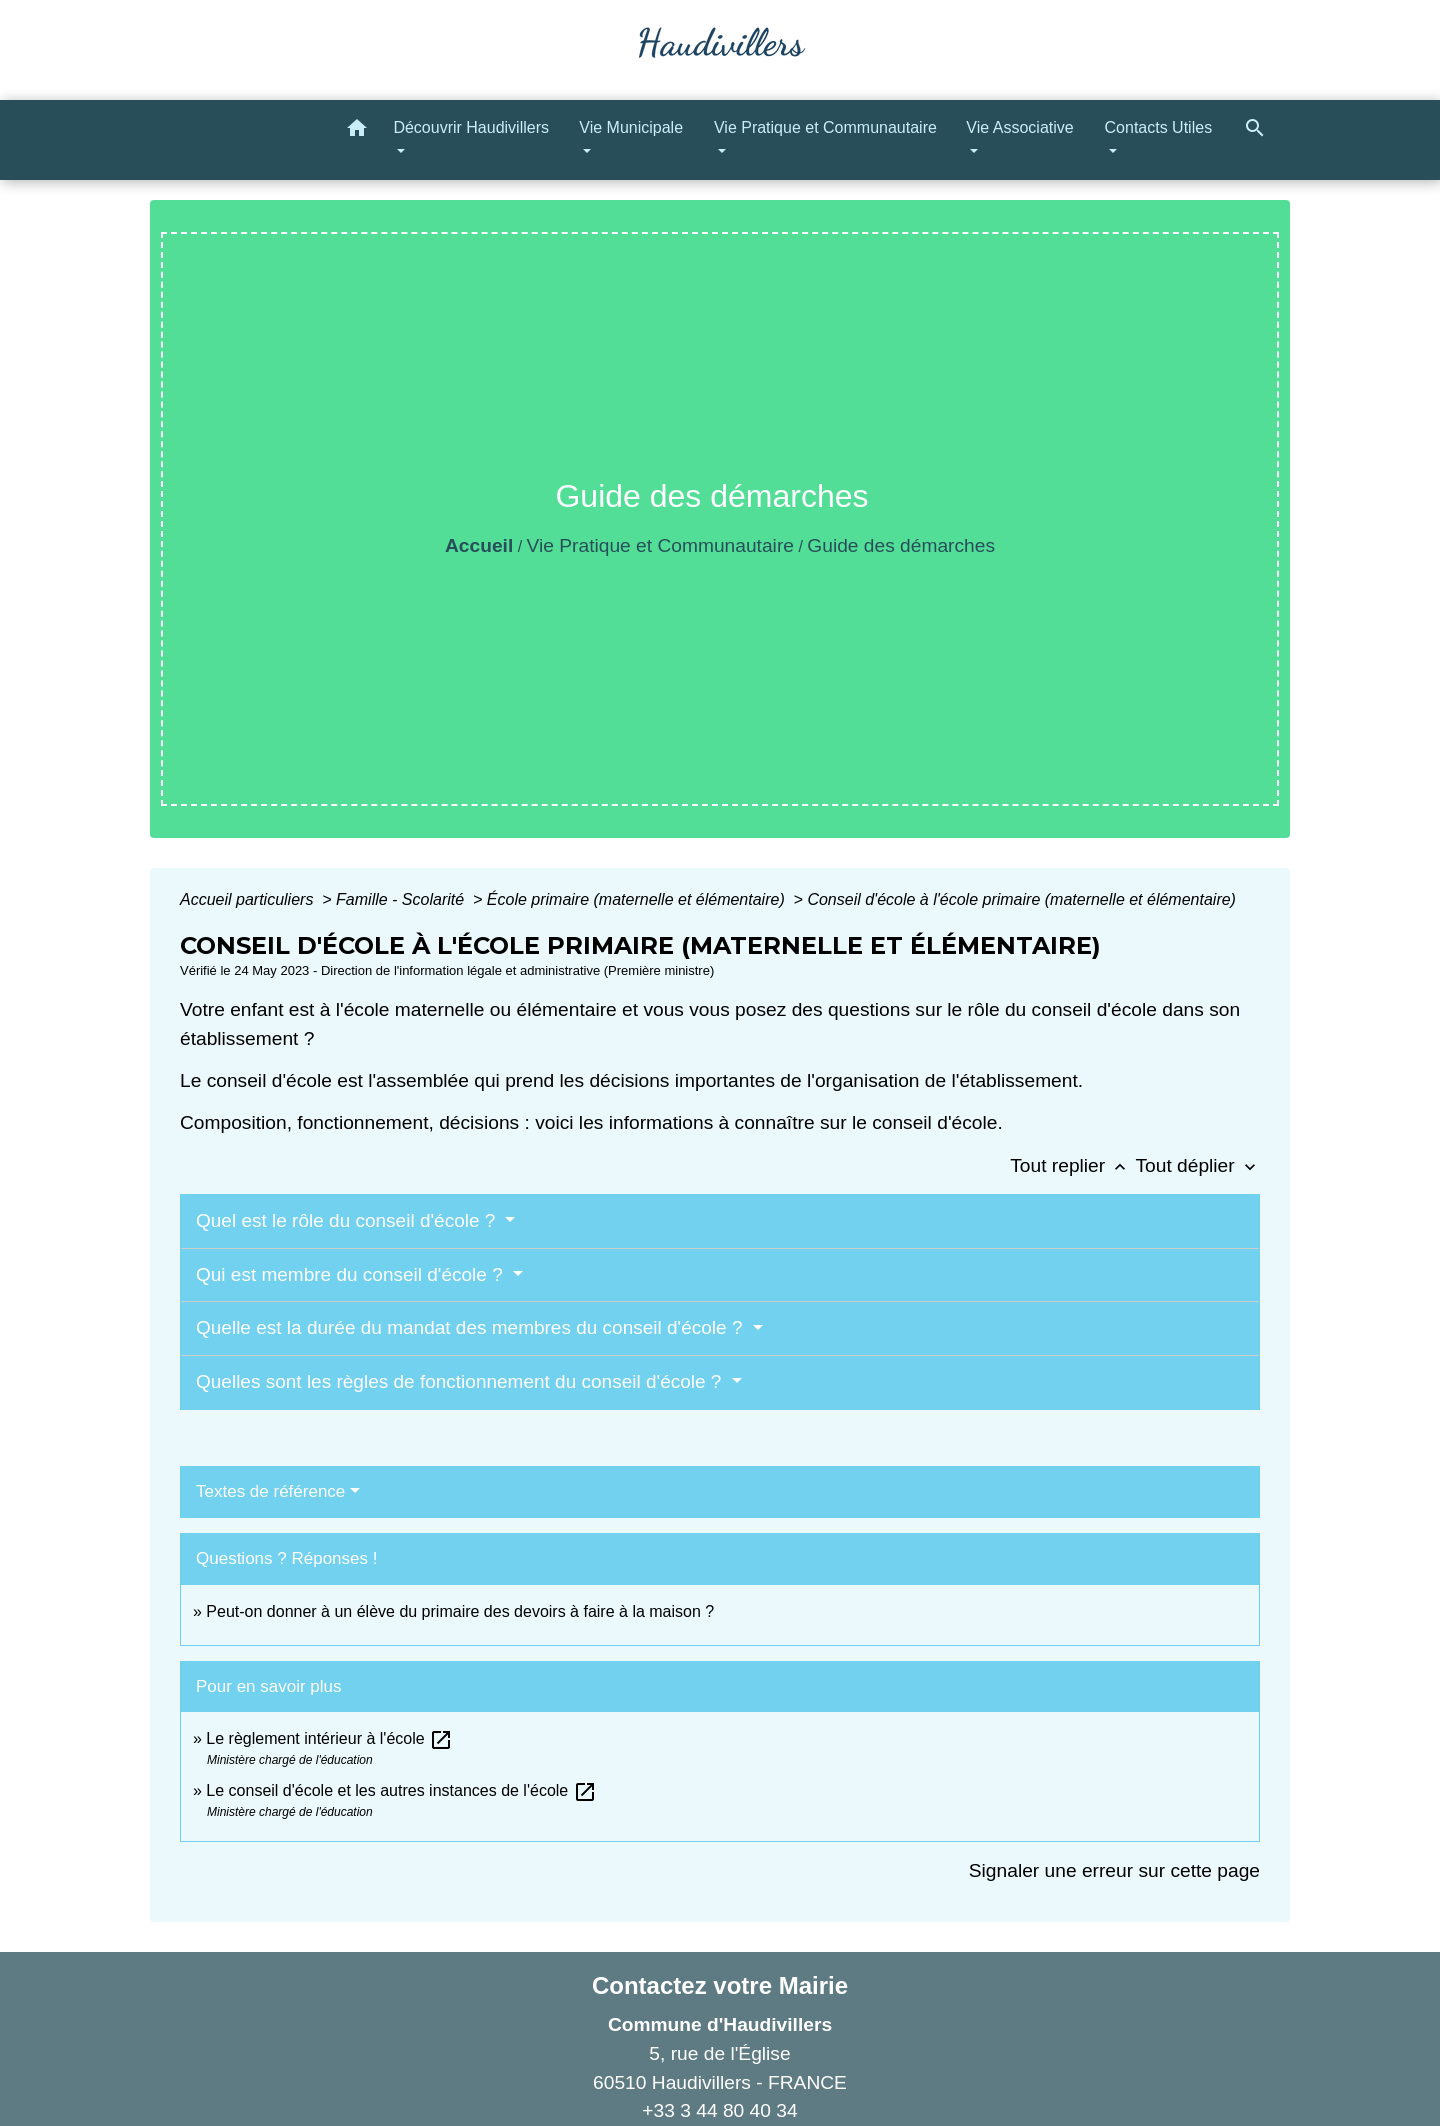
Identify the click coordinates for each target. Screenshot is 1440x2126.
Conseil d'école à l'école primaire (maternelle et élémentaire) (1021, 899)
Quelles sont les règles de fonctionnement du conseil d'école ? (461, 1381)
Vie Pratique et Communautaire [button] (825, 127)
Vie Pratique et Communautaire (660, 545)
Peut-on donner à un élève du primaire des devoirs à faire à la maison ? (460, 1611)
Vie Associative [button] (1019, 127)
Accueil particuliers (249, 899)
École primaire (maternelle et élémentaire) (638, 899)
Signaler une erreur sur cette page (1114, 1870)
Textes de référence (270, 1491)
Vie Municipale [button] (631, 127)
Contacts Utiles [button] (1159, 127)
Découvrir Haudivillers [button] (471, 127)
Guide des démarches (901, 545)
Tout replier (1072, 1165)
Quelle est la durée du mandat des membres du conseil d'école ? (472, 1327)
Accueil (479, 545)
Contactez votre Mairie (720, 1985)
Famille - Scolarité (402, 899)
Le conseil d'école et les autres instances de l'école (401, 1790)
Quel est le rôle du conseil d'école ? (348, 1220)
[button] (357, 131)
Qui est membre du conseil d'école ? (352, 1274)
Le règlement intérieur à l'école (329, 1738)
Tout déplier (1197, 1165)
